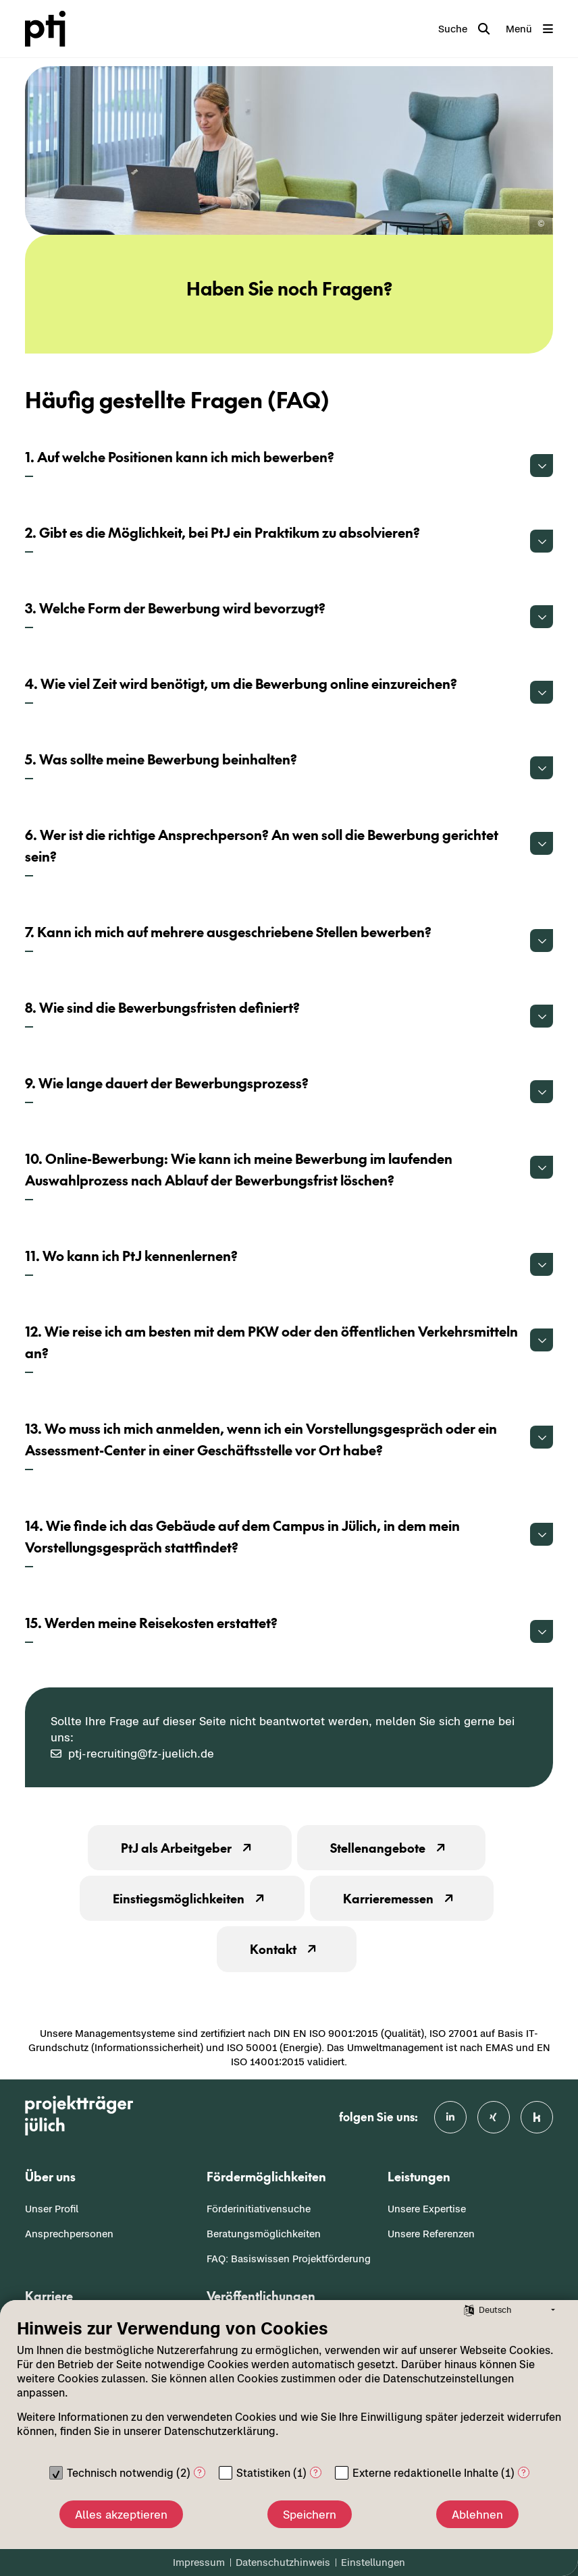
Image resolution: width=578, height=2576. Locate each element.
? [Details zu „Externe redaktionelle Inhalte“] (523, 2472)
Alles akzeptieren (121, 2514)
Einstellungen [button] (373, 2562)
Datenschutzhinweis (283, 2562)
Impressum (199, 2562)
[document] (289, 2388)
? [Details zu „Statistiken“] (315, 2472)
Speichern (309, 2514)
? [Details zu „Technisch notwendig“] (199, 2472)
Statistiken (263, 2473)
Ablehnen (477, 2514)
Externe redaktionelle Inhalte (425, 2473)
